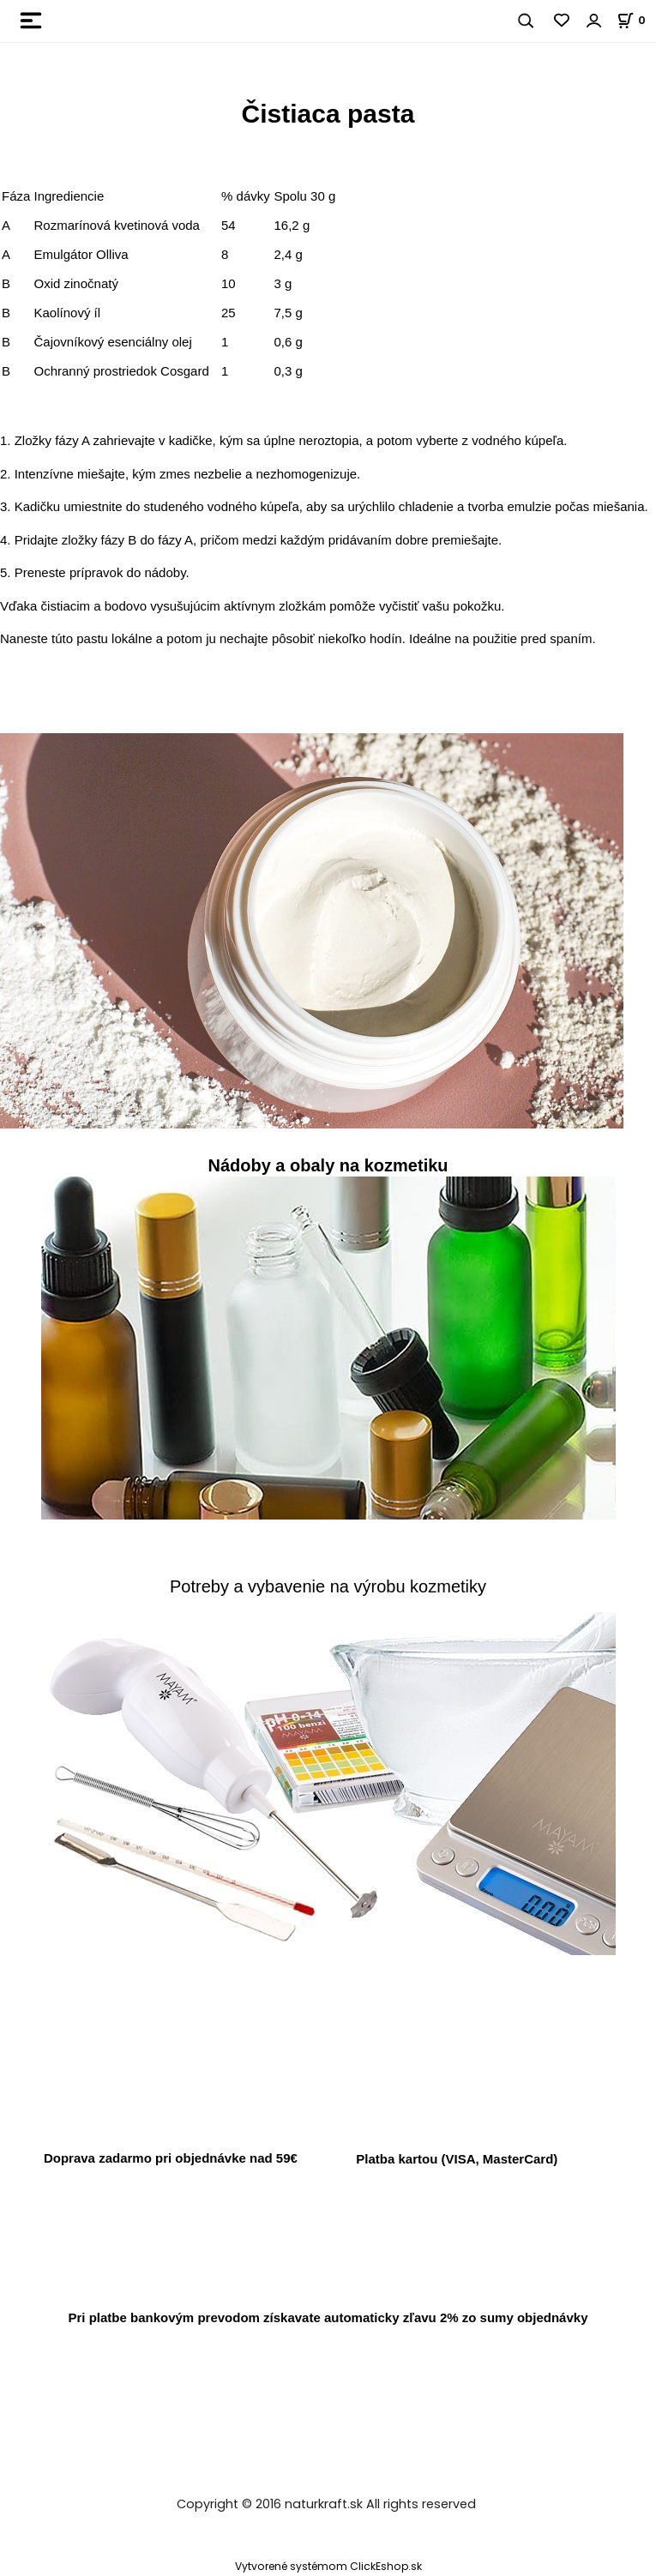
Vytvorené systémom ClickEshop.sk (328, 2566)
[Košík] (636, 20)
